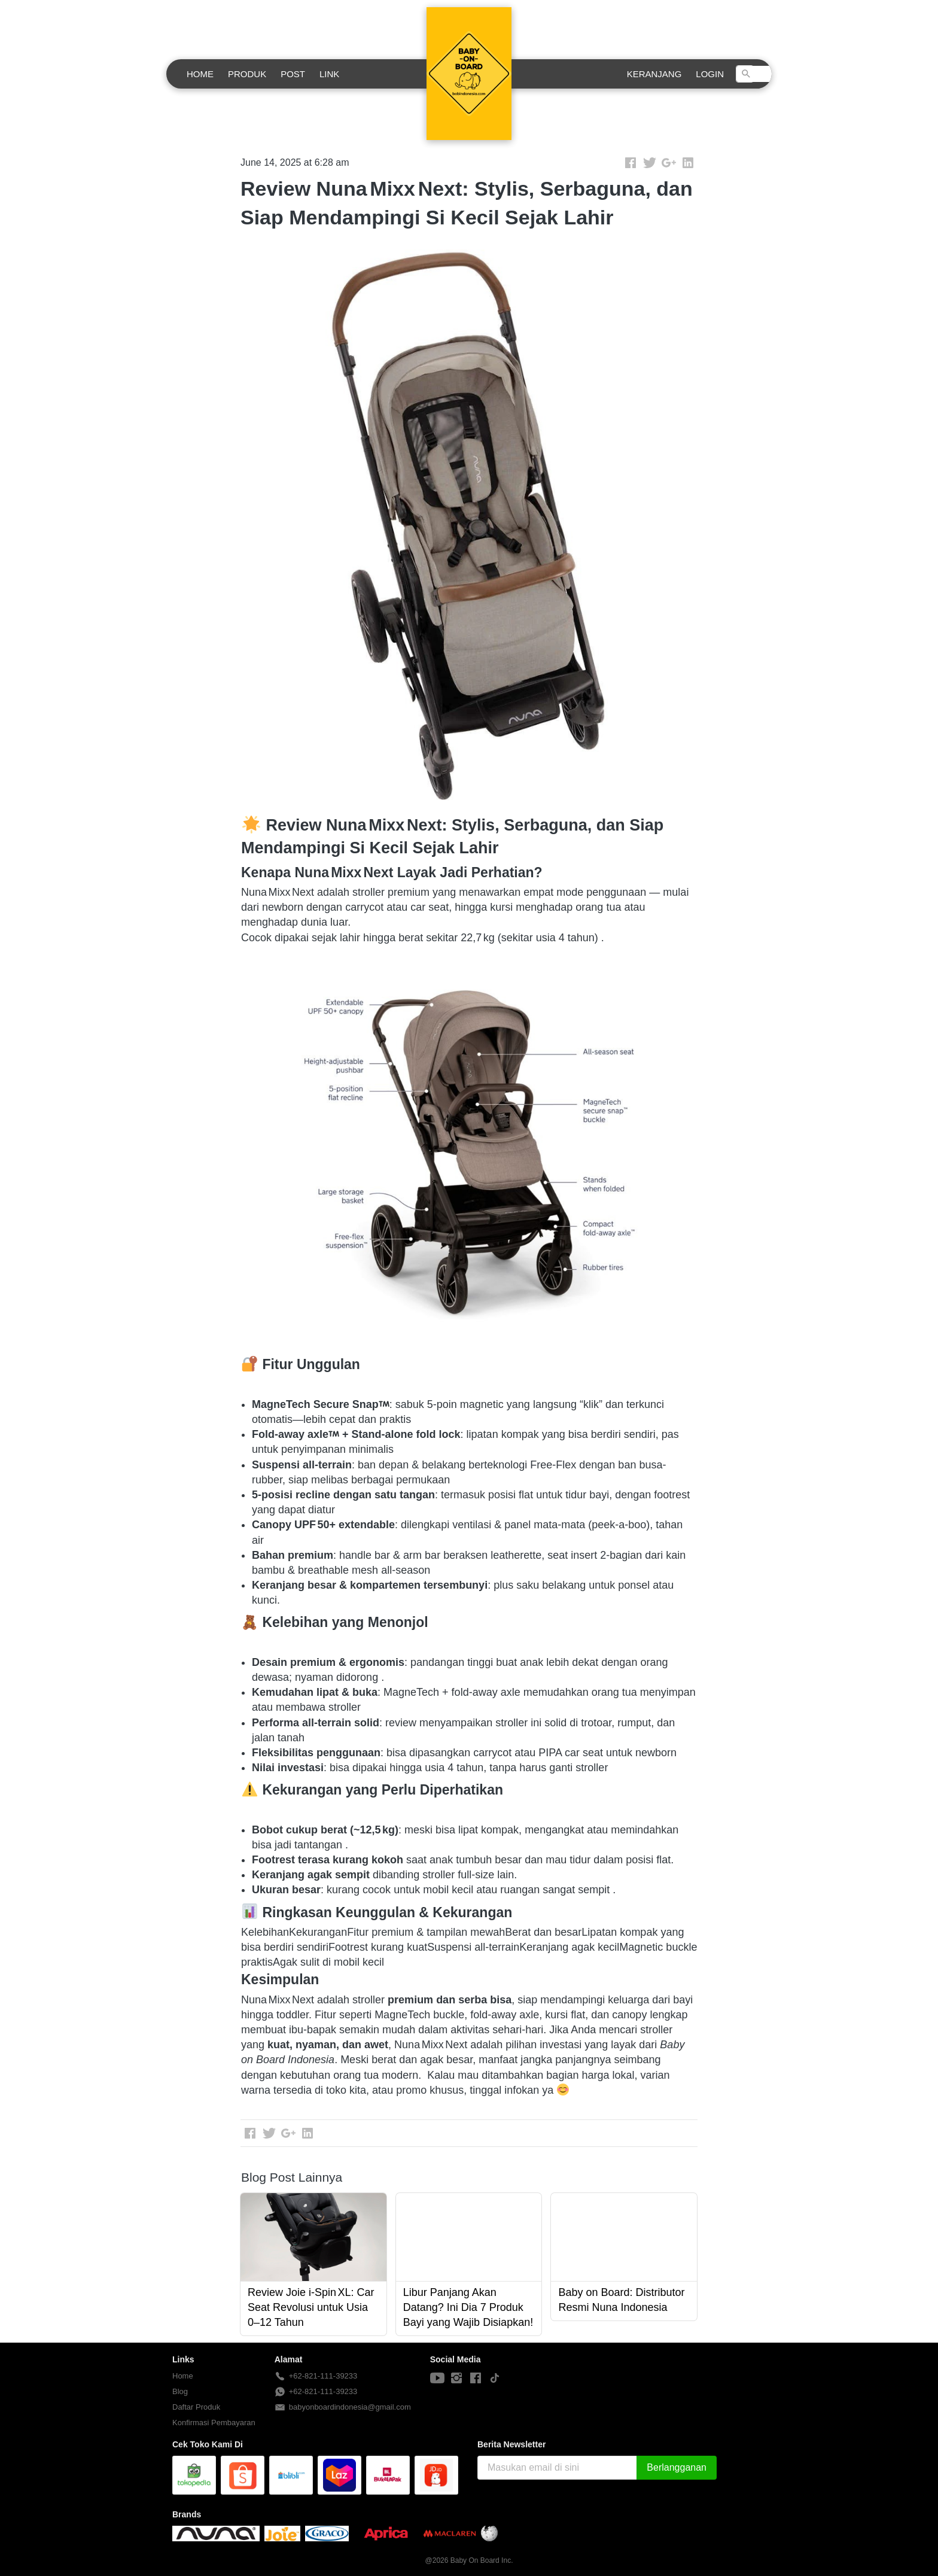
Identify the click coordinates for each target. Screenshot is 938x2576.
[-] (437, 2378)
